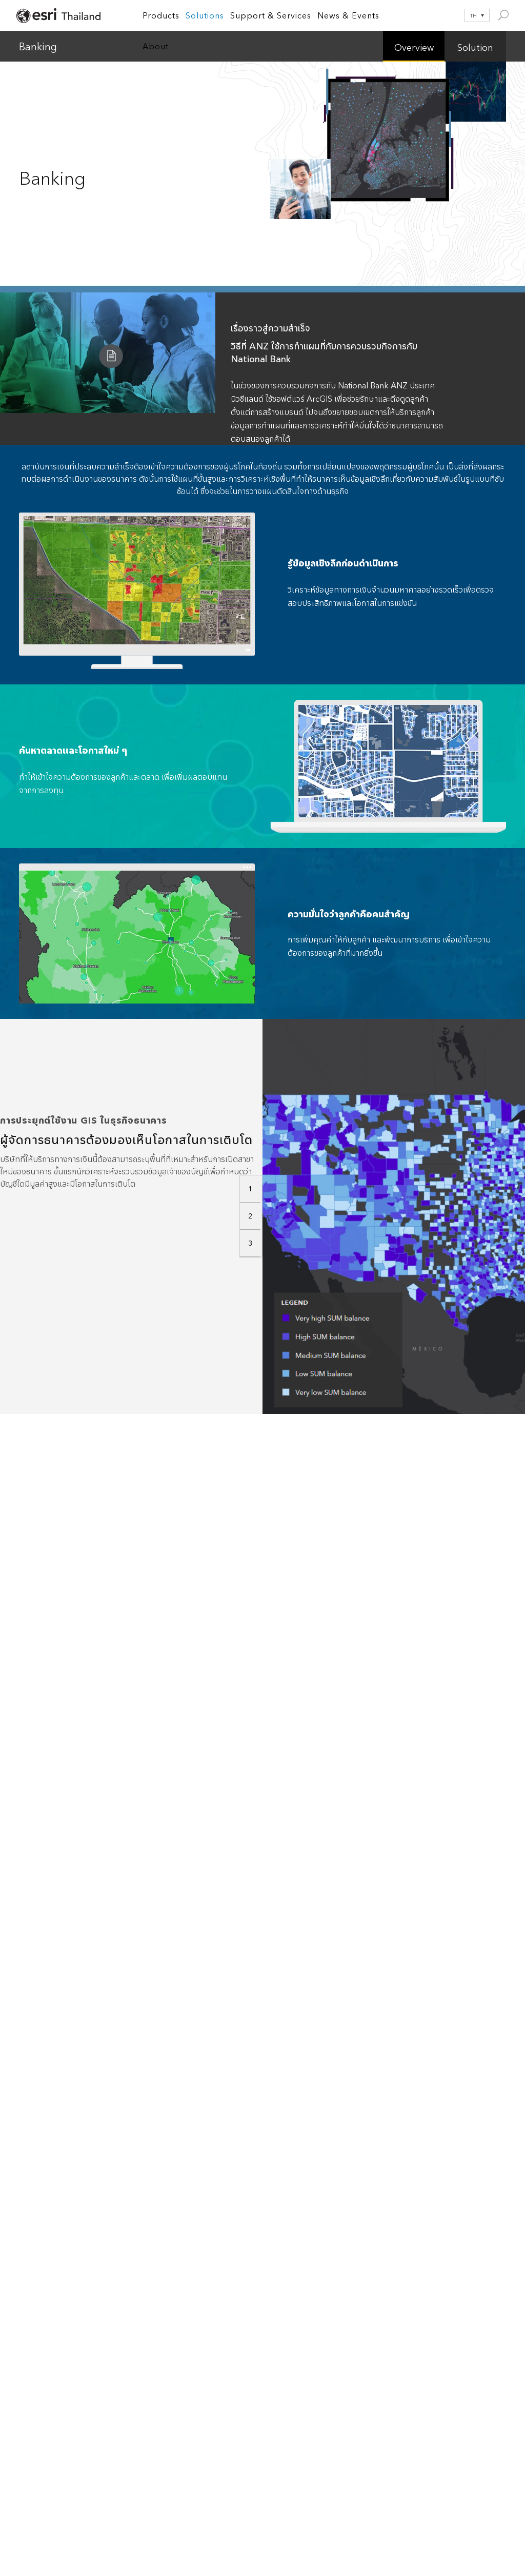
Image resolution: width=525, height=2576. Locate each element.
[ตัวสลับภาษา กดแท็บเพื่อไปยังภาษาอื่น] (470, 15)
